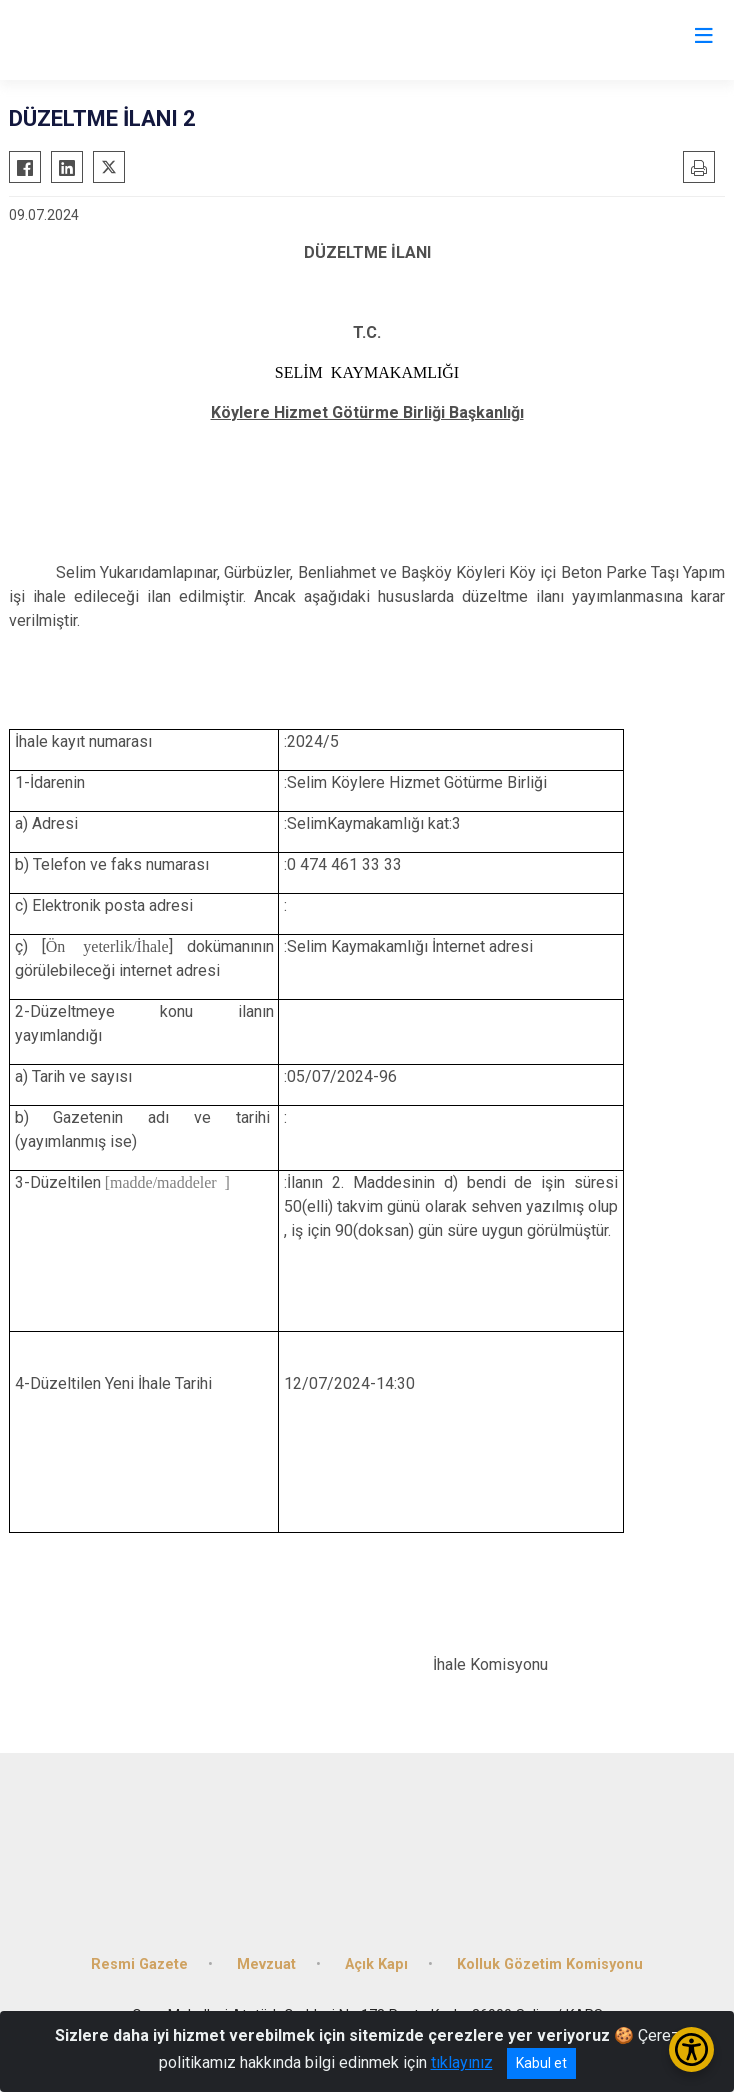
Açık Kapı (376, 1964)
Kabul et (541, 2063)
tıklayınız (462, 2062)
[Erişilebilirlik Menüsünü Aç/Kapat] (691, 2049)
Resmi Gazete (139, 1964)
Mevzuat (266, 1964)
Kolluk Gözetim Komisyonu (550, 1964)
